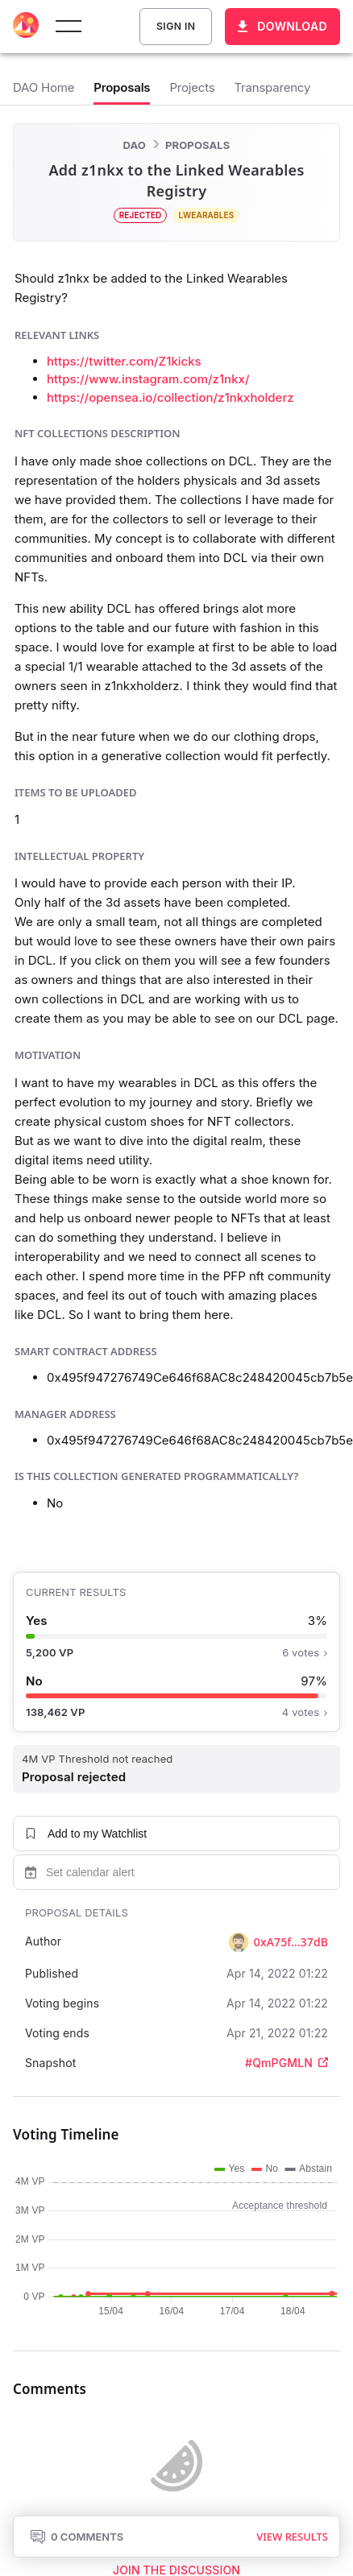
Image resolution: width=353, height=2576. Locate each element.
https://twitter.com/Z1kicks (124, 361)
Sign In (175, 26)
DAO (134, 145)
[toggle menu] (68, 26)
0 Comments (76, 2536)
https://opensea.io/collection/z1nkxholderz (170, 397)
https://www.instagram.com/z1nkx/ (148, 379)
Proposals (197, 145)
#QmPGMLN (286, 2062)
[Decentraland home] (26, 26)
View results (292, 2536)
